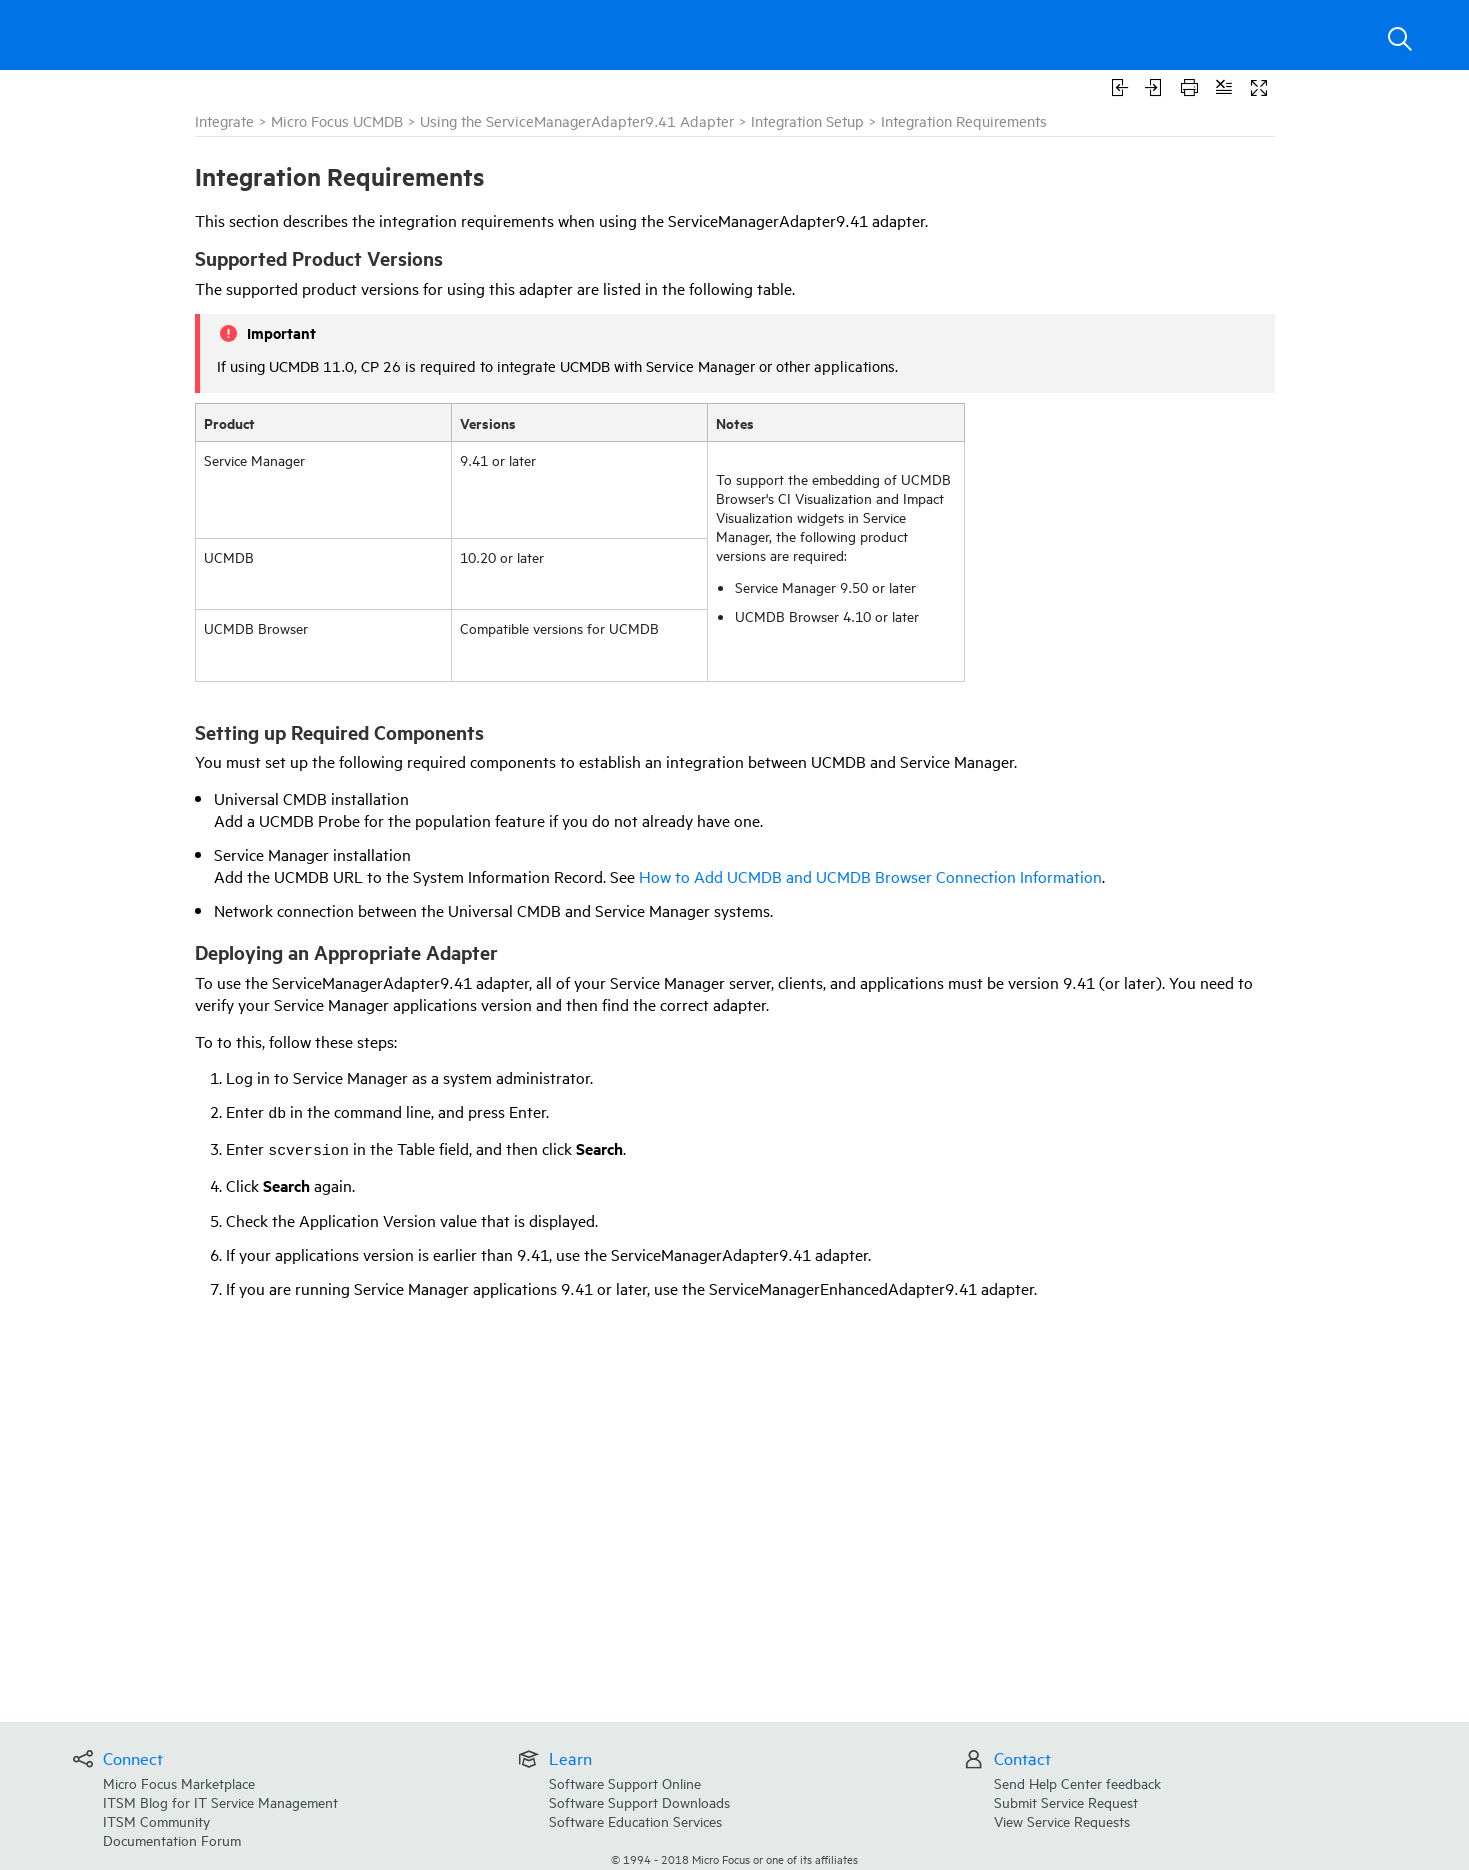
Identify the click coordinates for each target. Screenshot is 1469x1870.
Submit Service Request (1066, 1801)
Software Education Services (635, 1820)
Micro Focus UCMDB (337, 120)
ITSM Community (156, 1820)
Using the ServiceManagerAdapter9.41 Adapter (577, 120)
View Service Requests (1062, 1820)
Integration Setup (807, 120)
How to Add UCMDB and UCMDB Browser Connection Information (870, 876)
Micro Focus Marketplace (179, 1782)
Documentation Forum (172, 1839)
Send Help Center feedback (1077, 1782)
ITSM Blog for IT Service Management (220, 1801)
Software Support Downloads (639, 1801)
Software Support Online (625, 1782)
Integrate (224, 120)
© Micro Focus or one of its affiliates (734, 1858)
